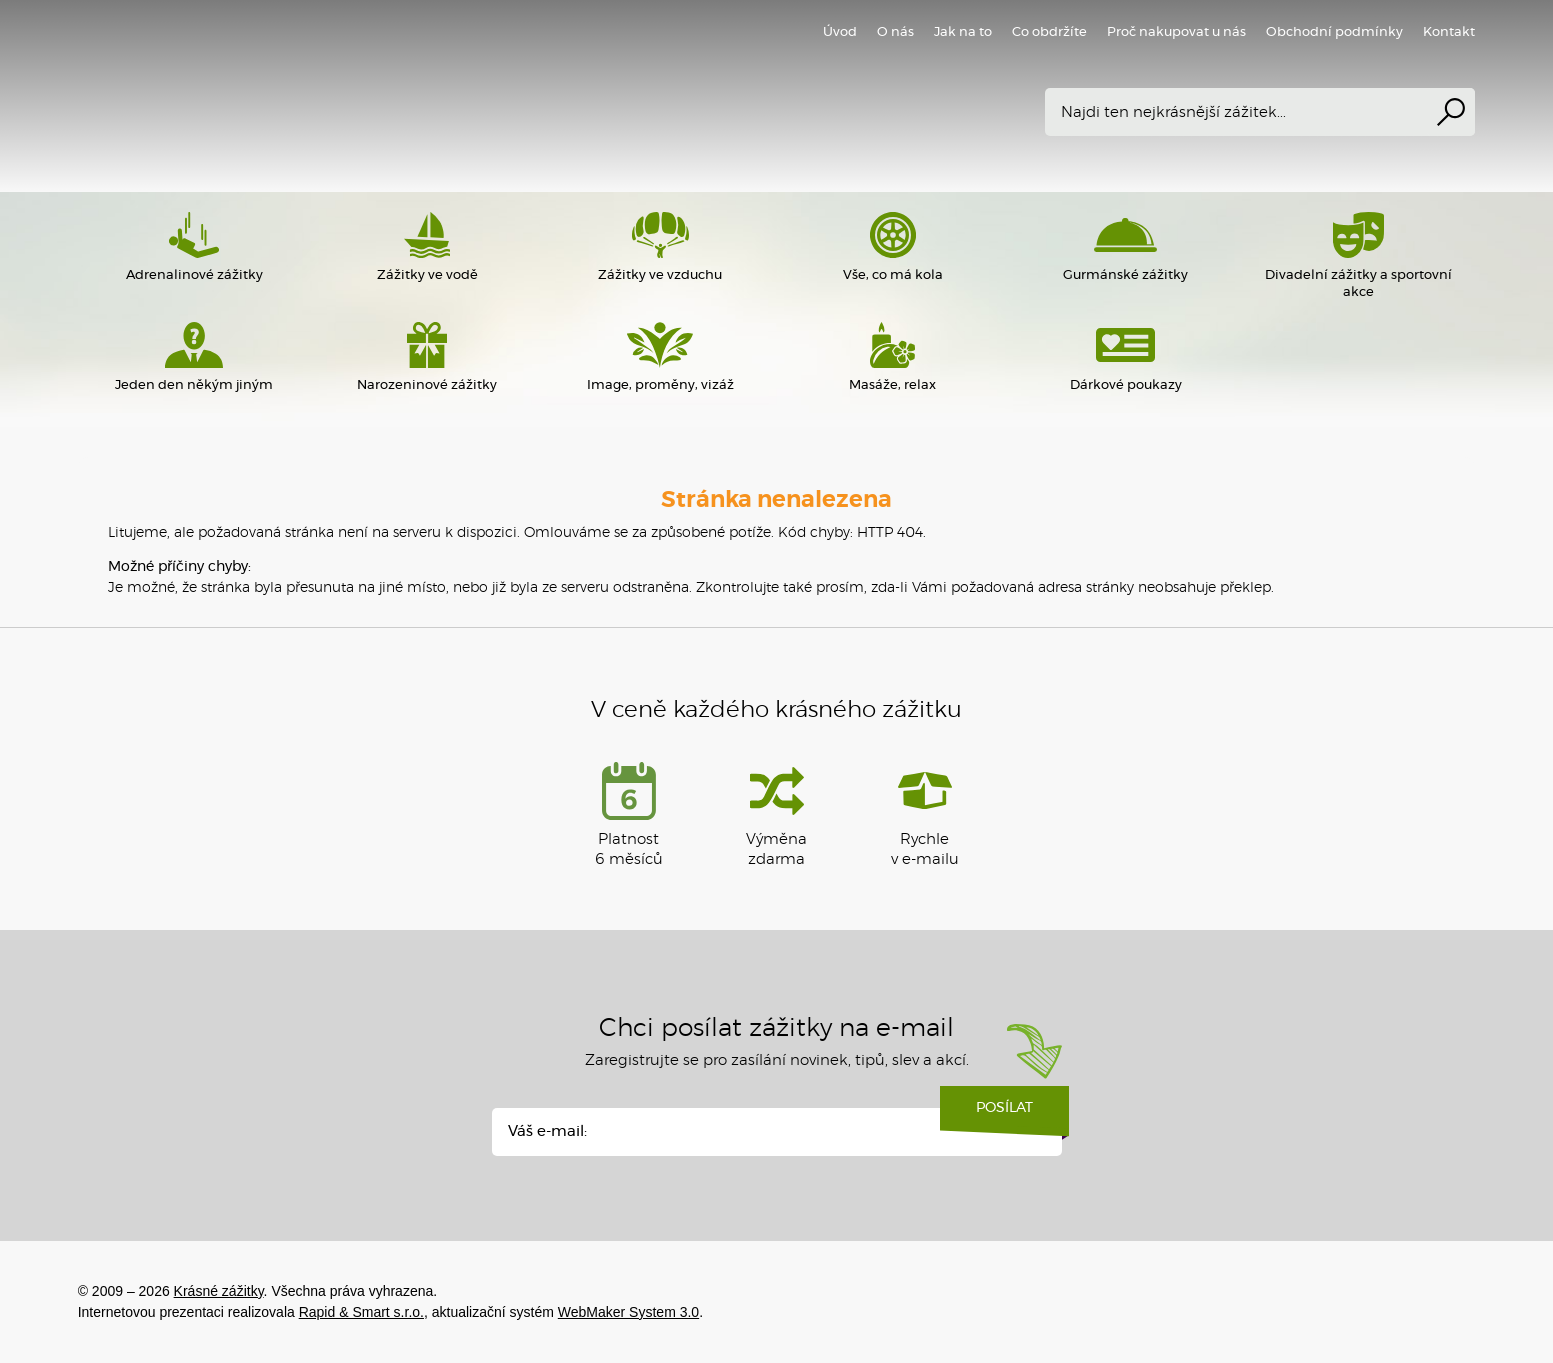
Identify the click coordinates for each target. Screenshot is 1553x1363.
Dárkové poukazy (1125, 357)
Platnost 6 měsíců (629, 814)
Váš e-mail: (547, 1131)
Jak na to (963, 32)
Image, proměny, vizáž (660, 357)
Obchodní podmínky (1334, 32)
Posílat (1004, 1115)
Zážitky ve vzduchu (660, 247)
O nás (895, 32)
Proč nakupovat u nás (1176, 32)
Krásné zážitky (368, 94)
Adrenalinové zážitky (194, 247)
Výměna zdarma (776, 814)
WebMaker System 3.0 (628, 1312)
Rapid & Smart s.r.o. (361, 1312)
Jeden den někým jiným (194, 357)
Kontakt (1449, 32)
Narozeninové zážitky (427, 357)
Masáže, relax (892, 357)
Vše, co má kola (892, 247)
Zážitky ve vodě (427, 247)
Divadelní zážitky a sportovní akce (1358, 255)
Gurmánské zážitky (1125, 247)
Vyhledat (1451, 112)
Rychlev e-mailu (925, 814)
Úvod (840, 32)
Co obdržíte (1049, 32)
